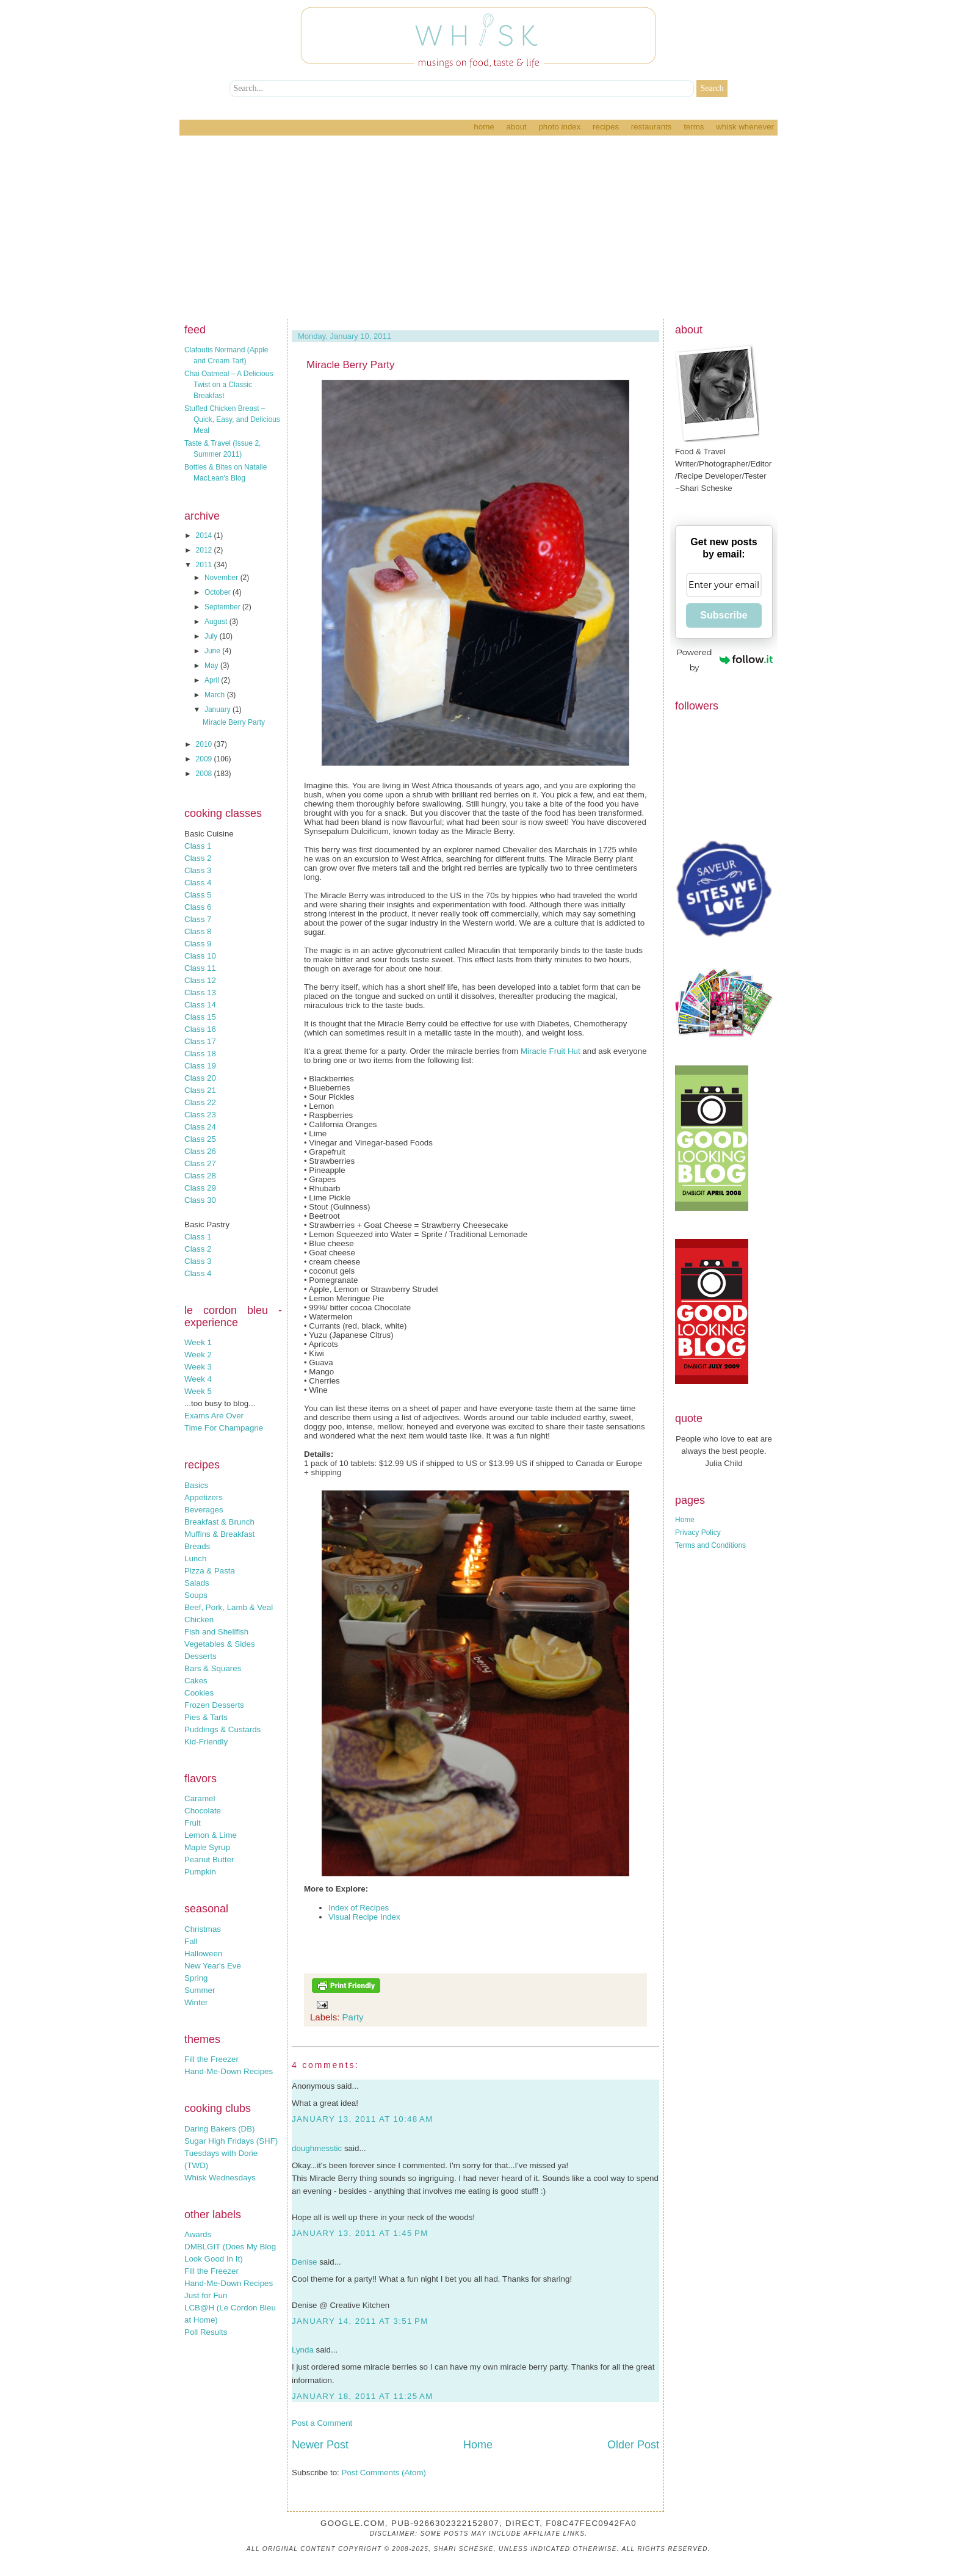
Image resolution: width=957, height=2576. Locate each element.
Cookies (199, 1692)
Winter (196, 2002)
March (215, 695)
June (213, 651)
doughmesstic (317, 2148)
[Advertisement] (478, 227)
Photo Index (559, 126)
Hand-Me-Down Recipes (228, 2071)
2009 (205, 759)
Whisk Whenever (745, 126)
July (212, 636)
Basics (196, 1485)
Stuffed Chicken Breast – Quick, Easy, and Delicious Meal (232, 419)
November (222, 577)
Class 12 (200, 980)
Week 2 (198, 1354)
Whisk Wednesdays (220, 2177)
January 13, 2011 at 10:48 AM (362, 2119)
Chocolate (202, 1810)
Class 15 (200, 1016)
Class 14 (200, 1004)
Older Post (633, 2445)
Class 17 (200, 1041)
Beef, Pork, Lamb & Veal (228, 1607)
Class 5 (197, 894)
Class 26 (200, 1151)
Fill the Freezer (211, 2059)
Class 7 (197, 919)
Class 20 (200, 1078)
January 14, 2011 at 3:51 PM (360, 2321)
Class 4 (197, 882)
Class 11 (200, 968)
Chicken (199, 1619)
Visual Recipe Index (364, 1916)
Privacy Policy (698, 1532)
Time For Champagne (223, 1427)
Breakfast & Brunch (219, 1521)
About (516, 126)
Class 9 (197, 943)
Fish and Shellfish (216, 1631)
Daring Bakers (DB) (219, 2128)
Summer (199, 1990)
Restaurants (651, 126)
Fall (190, 1941)
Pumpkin (200, 1871)
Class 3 (197, 870)
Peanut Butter (209, 1859)
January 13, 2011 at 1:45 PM (360, 2233)
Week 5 (198, 1391)
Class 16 (200, 1029)
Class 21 (200, 1090)
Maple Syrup (207, 1847)
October (218, 592)
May (212, 665)
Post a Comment (322, 2423)
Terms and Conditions (710, 1545)
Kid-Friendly (206, 1741)
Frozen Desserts (214, 1705)
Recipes (606, 126)
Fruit (192, 1822)
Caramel (199, 1798)
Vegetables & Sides (219, 1644)
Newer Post (320, 2445)
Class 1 (197, 846)
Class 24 (200, 1126)
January (218, 709)
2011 (205, 565)
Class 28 (200, 1175)
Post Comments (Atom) (384, 2472)
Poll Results (205, 2332)
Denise (304, 2261)
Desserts (200, 1656)
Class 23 (200, 1114)
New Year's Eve (212, 1965)
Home (484, 126)
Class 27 (200, 1163)
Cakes (196, 1680)
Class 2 (197, 858)
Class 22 (200, 1102)
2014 (205, 535)
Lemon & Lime (210, 1835)
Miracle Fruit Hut (550, 1051)
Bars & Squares (212, 1668)
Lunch (195, 1558)
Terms (694, 126)
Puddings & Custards (222, 1729)
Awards (197, 2234)
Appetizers (203, 1497)
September (223, 607)
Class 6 (197, 907)
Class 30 (200, 1200)
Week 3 (198, 1366)
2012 (205, 550)
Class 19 (200, 1065)
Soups (196, 1595)
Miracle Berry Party (234, 722)
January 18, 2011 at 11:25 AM (362, 2396)
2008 (205, 773)
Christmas (202, 1929)
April (212, 680)
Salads (196, 1582)
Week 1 (198, 1342)
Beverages (203, 1509)
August (216, 621)
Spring (196, 1978)
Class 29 (200, 1187)
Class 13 (200, 992)
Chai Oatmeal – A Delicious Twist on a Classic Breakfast (228, 384)
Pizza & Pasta (209, 1570)
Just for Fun (205, 2295)
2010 (205, 744)
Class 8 (197, 931)
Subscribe (723, 615)
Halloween (203, 1953)
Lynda (303, 2349)
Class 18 (200, 1053)
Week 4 (198, 1379)
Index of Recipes (358, 1907)
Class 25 (200, 1139)
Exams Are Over (214, 1415)
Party (353, 2017)
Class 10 (200, 955)
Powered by (725, 659)
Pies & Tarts (206, 1717)
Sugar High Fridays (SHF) (231, 2141)
